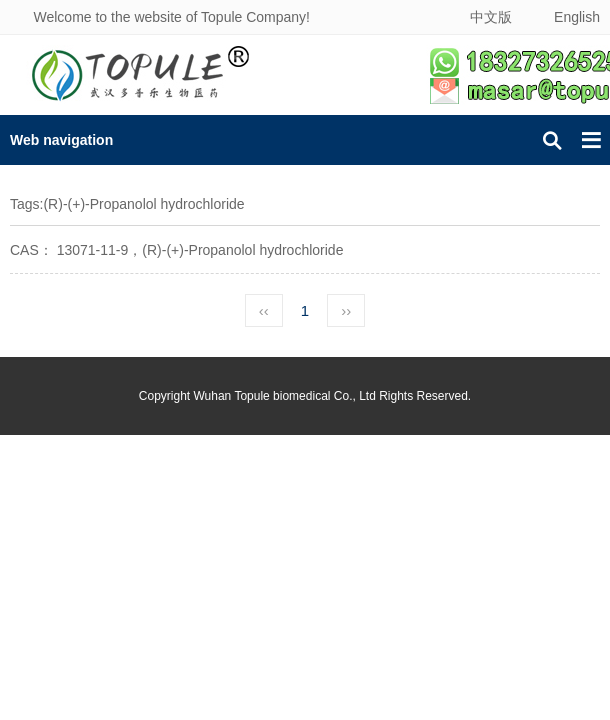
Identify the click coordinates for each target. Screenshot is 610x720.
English (577, 17)
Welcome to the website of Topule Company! (171, 17)
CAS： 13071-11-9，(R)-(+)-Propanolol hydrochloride (176, 250)
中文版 (491, 17)
